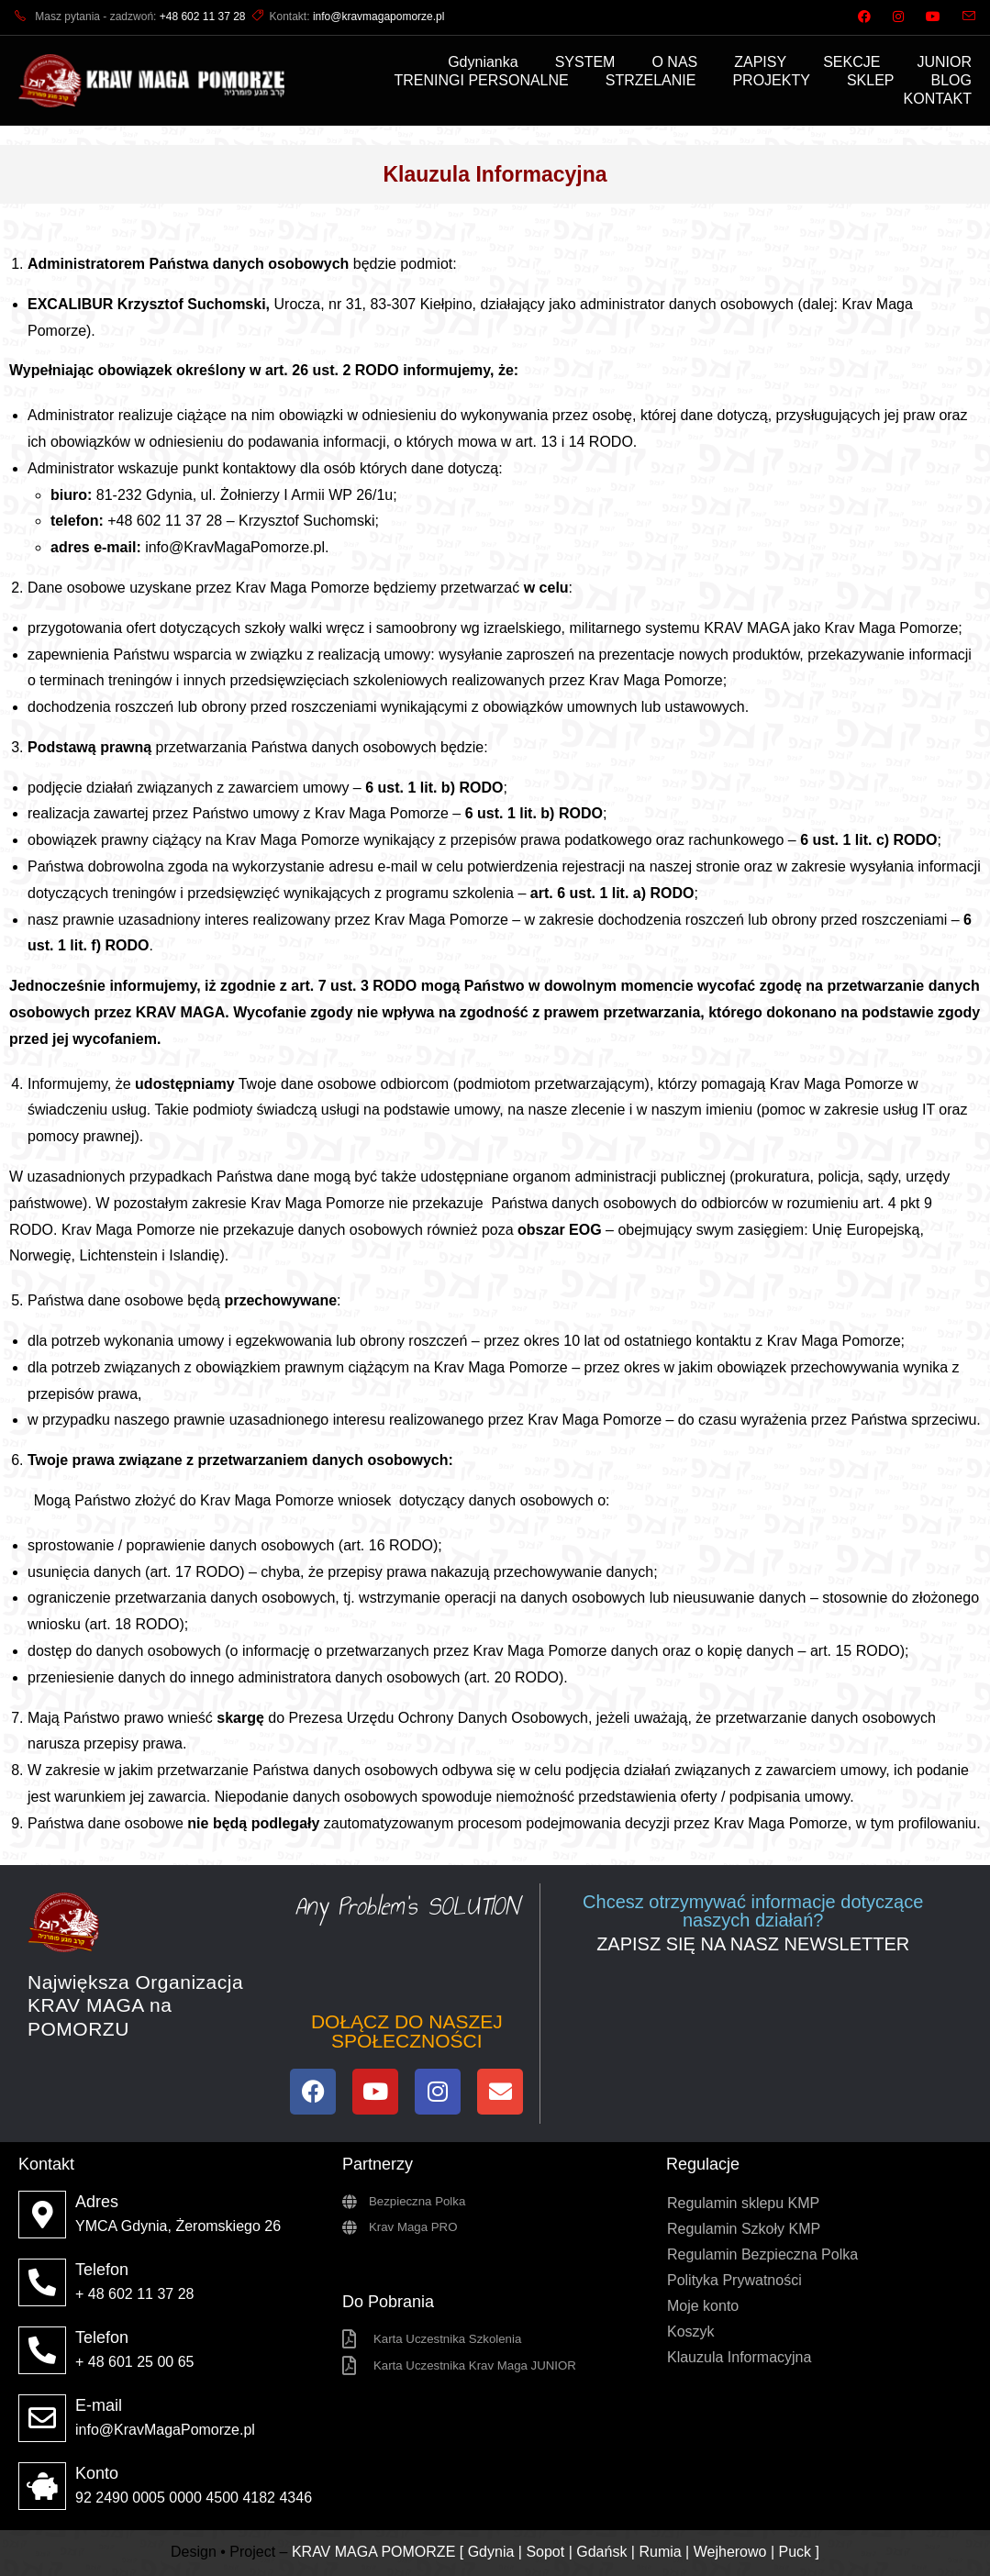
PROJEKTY (770, 80)
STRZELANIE (651, 80)
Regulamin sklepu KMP (743, 2203)
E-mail (98, 2405)
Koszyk (691, 2331)
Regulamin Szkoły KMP (743, 2229)
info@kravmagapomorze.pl (379, 16)
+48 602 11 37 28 (203, 16)
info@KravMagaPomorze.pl (235, 547)
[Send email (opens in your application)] (963, 17)
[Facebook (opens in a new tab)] (864, 17)
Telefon (101, 2269)
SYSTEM (585, 62)
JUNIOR (944, 62)
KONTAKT (938, 98)
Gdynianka (483, 62)
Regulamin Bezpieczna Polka (762, 2254)
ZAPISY (760, 62)
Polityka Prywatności (734, 2280)
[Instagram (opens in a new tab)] (898, 17)
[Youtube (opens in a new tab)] (933, 17)
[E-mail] (42, 2418)
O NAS (674, 62)
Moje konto (703, 2306)
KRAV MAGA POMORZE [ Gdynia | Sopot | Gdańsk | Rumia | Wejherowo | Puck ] (555, 2551)
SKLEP (871, 80)
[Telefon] (42, 2282)
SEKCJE (851, 62)
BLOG (951, 80)
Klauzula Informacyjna (739, 2357)
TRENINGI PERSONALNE (481, 80)
